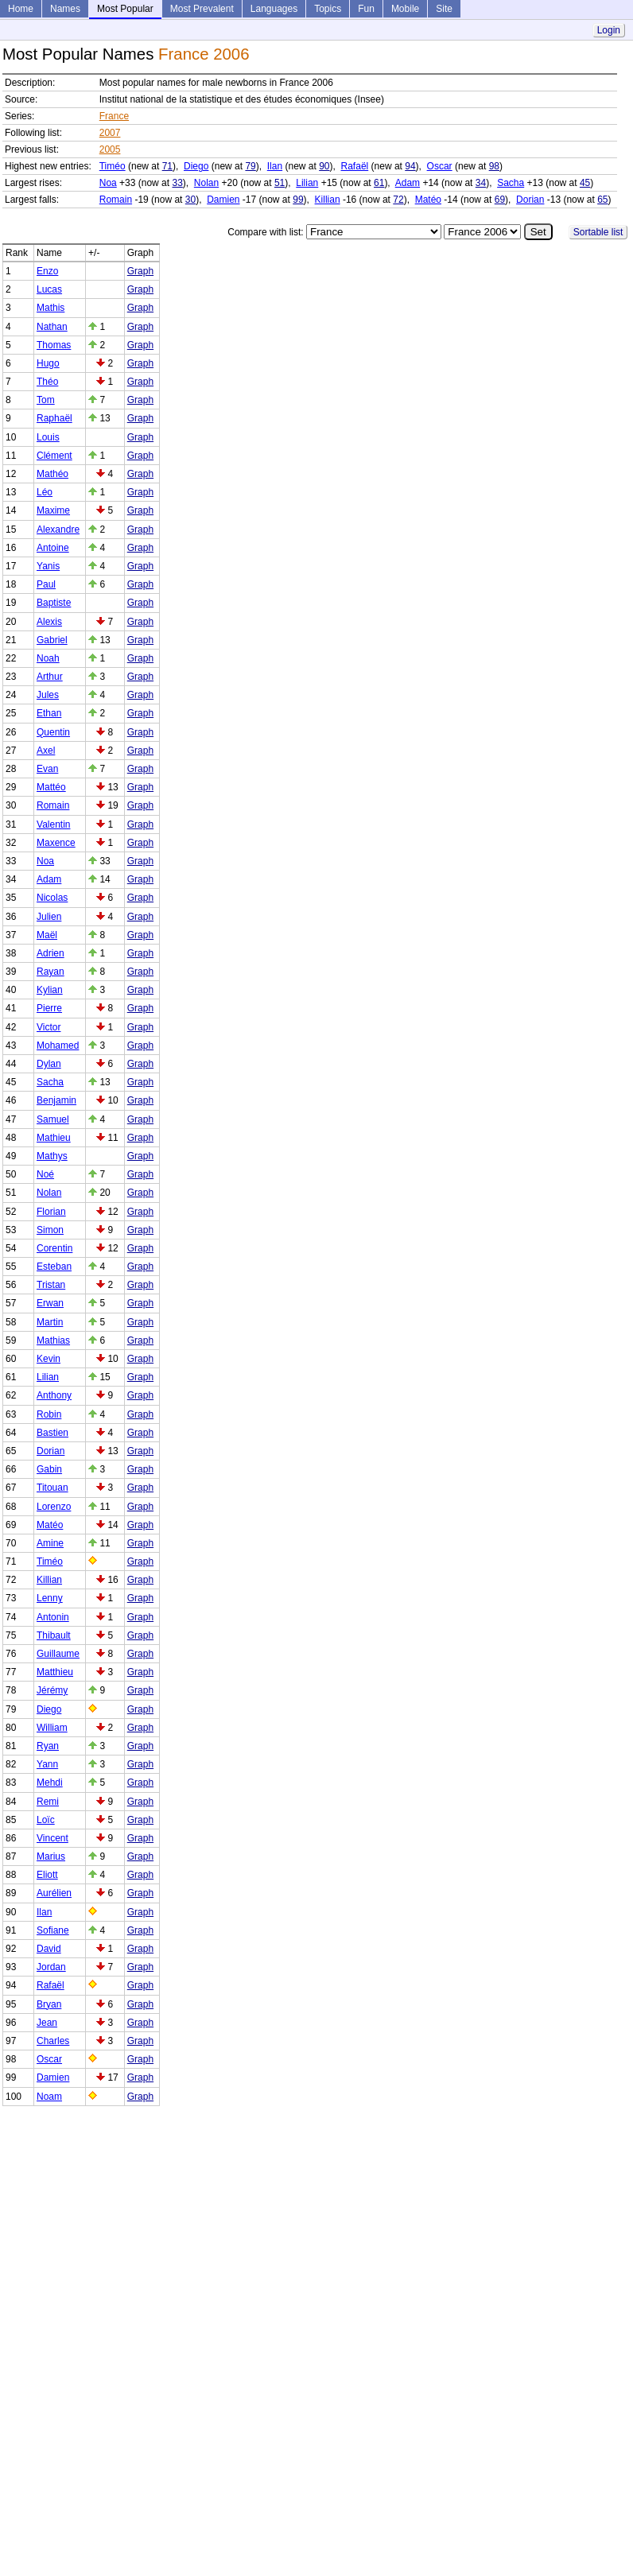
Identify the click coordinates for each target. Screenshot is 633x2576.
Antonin (53, 1617)
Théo (47, 381)
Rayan (50, 971)
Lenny (50, 1598)
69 (500, 199)
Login (608, 30)
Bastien (52, 1432)
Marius (51, 1856)
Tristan (51, 1284)
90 (324, 166)
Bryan (49, 2004)
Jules (48, 694)
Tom (46, 399)
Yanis (48, 566)
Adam (407, 182)
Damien (223, 199)
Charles (53, 2040)
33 (177, 182)
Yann (47, 1764)
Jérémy (52, 1690)
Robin (49, 1414)
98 (494, 166)
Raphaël (54, 418)
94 (410, 166)
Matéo (428, 199)
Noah (48, 658)
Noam (49, 2096)
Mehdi (50, 1782)
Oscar (439, 166)
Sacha (510, 182)
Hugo (48, 363)
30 (190, 199)
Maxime (53, 510)
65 (602, 199)
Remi (48, 1801)
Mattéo (51, 787)
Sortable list (598, 232)
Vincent (52, 1838)
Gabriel (52, 640)
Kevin (48, 1358)
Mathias (53, 1340)
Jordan (51, 1967)
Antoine (53, 547)
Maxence (56, 842)
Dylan (49, 1063)
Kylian (50, 989)
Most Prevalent (202, 8)
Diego (196, 166)
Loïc (46, 1819)
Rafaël (355, 166)
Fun (366, 8)
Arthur (50, 676)
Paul (46, 584)
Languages (273, 8)
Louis (48, 437)
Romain (115, 199)
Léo (44, 492)
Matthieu (55, 1672)
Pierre (49, 1008)
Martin (50, 1322)
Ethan (49, 713)
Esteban (54, 1266)
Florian (51, 1211)
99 (298, 199)
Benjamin (56, 1100)
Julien (49, 916)
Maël (47, 935)
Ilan (274, 166)
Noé (45, 1174)
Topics (327, 8)
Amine (50, 1543)
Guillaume (58, 1653)
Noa (108, 182)
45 (585, 182)
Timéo (112, 166)
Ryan (48, 1746)
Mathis (50, 307)
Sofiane (53, 1930)
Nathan (52, 326)
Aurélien (54, 1893)
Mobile (405, 8)
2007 (110, 132)
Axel (46, 750)
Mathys (52, 1156)
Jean (47, 2022)
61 (379, 182)
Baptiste (54, 602)
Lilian (307, 182)
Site (444, 8)
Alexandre (58, 529)
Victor (48, 1027)
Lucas (49, 289)
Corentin (54, 1248)
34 (481, 182)
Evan (47, 768)
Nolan (206, 182)
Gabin (49, 1469)
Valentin (53, 824)
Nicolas (52, 897)
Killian (327, 199)
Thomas (54, 345)
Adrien (50, 953)
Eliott (47, 1874)
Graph (140, 271)
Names (65, 8)
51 (279, 182)
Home (20, 8)
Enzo (47, 271)
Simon (50, 1230)
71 (167, 166)
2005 (110, 149)
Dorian (530, 199)
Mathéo (52, 473)
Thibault (54, 1635)
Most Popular (125, 8)
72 (398, 199)
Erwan (50, 1303)
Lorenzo (54, 1506)
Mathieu (54, 1137)
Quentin (53, 732)
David (49, 1948)
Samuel (53, 1119)
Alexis (49, 621)
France (114, 116)
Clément (54, 455)
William (52, 1727)
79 (250, 166)
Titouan (52, 1487)
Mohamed (58, 1045)
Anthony (54, 1395)
